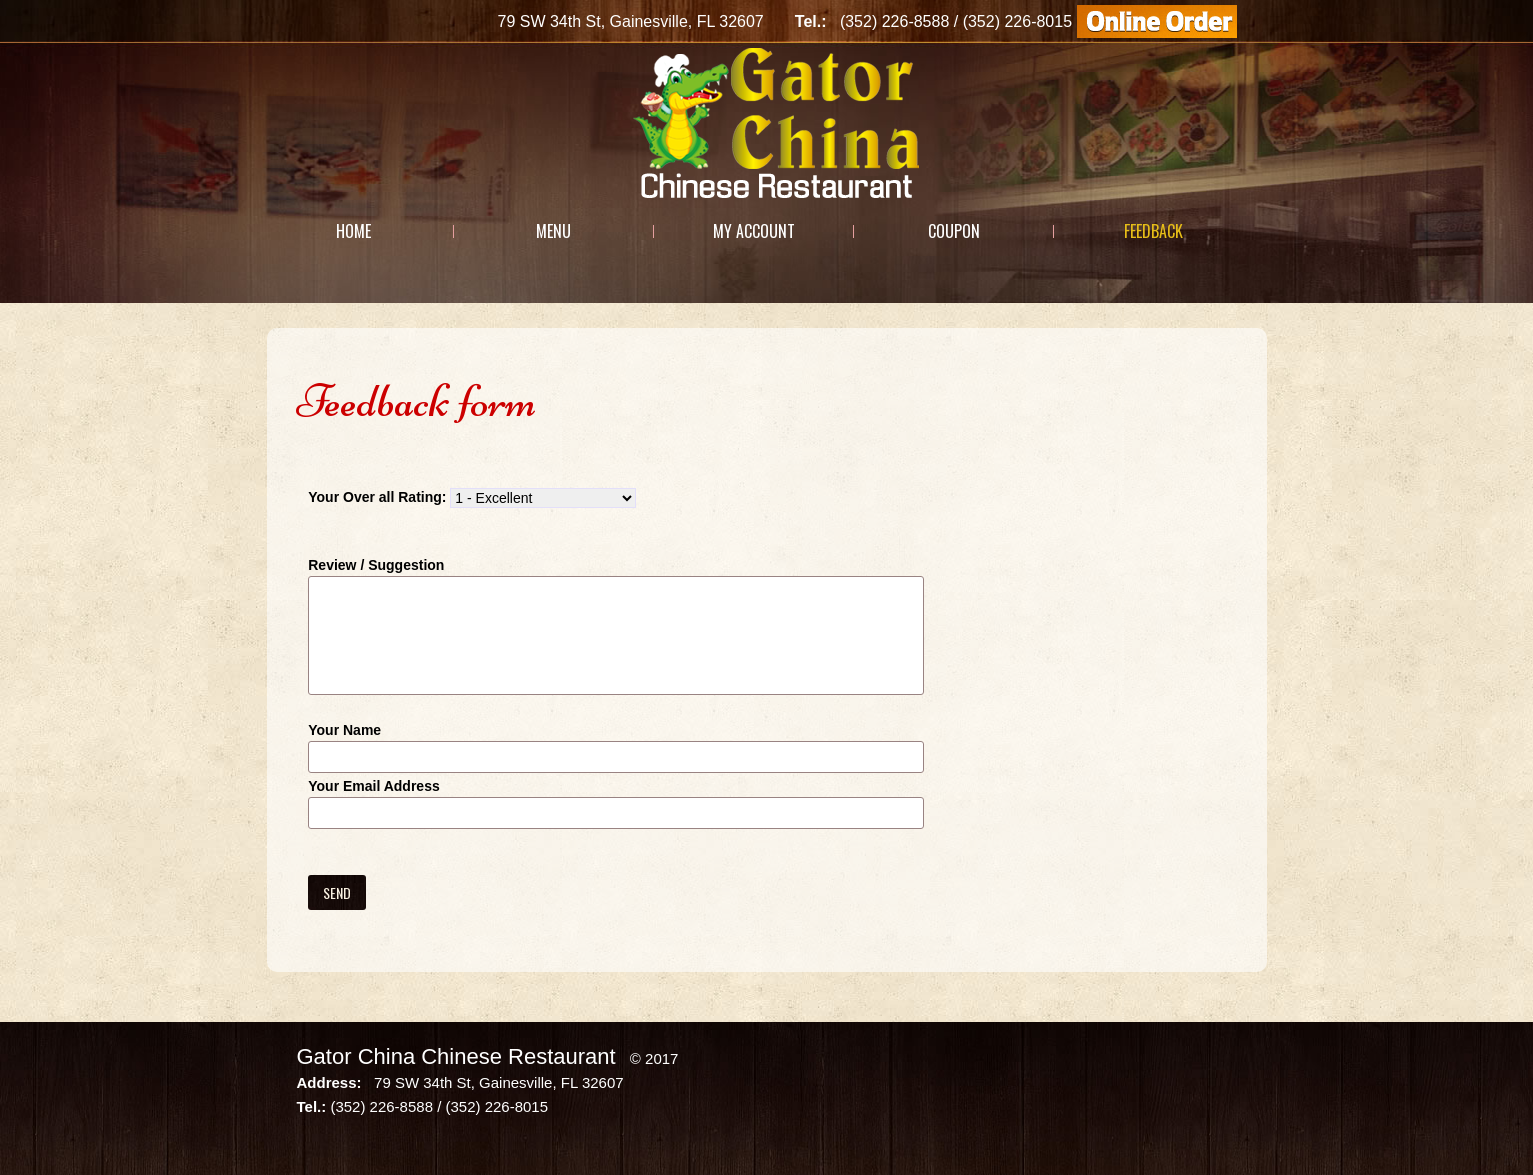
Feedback (1153, 231)
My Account (754, 231)
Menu (553, 231)
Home (353, 231)
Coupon (954, 231)
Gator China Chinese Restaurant (456, 1056)
